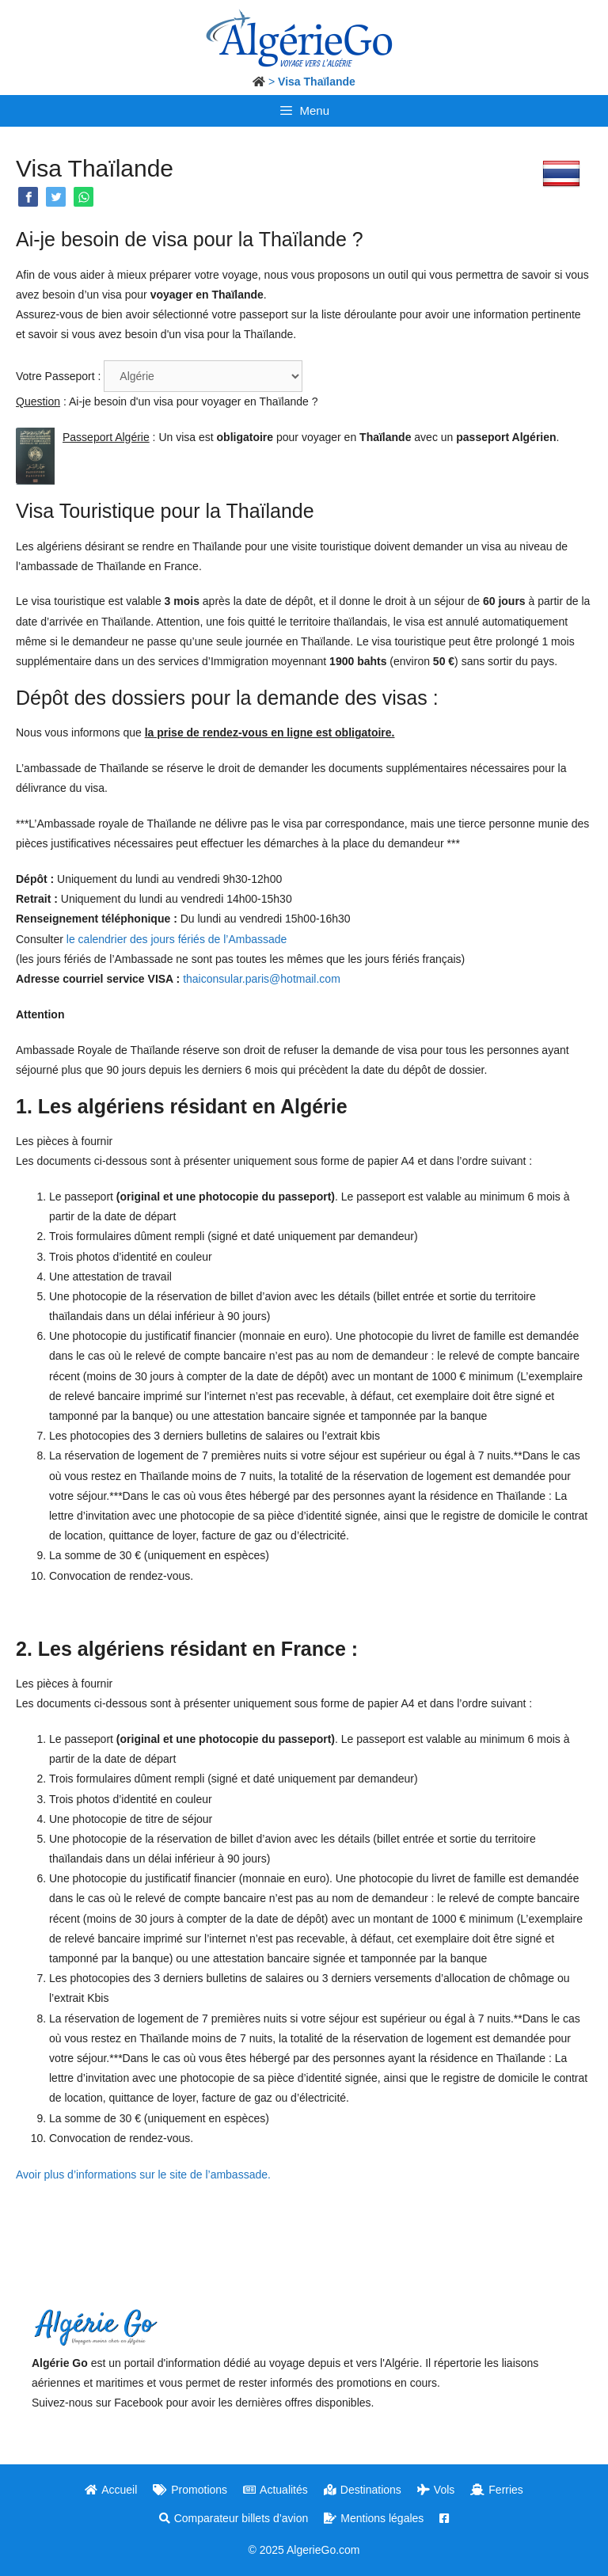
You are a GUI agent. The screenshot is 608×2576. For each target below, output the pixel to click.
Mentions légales (374, 2518)
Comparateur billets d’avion (234, 2518)
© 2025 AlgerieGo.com (303, 2550)
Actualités (275, 2489)
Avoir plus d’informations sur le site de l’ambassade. (143, 2174)
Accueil (111, 2489)
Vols (435, 2489)
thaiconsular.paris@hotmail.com (261, 978)
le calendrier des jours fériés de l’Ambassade (179, 939)
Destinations (362, 2489)
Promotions (190, 2489)
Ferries (496, 2489)
